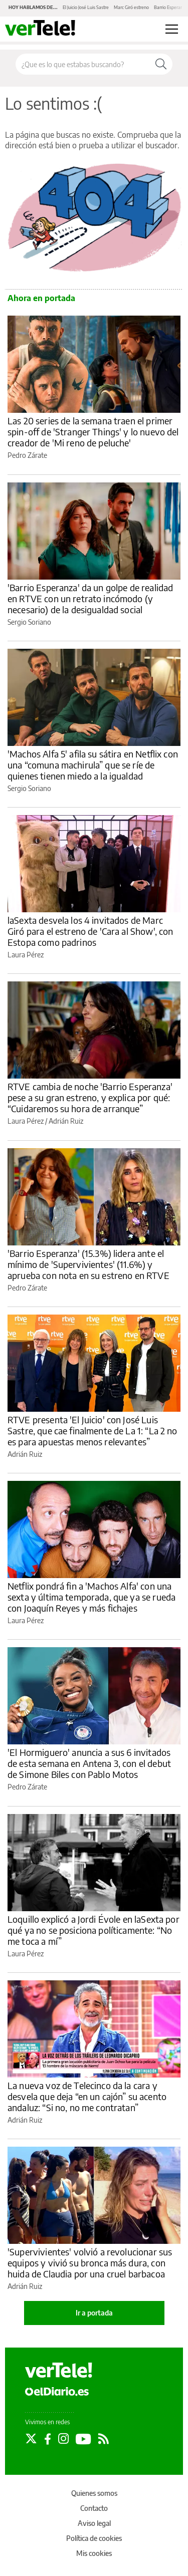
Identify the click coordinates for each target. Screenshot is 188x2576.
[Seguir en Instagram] (63, 2439)
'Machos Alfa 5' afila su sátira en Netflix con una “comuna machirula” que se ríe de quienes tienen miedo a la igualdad (93, 765)
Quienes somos (94, 2493)
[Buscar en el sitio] (83, 64)
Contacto (94, 2508)
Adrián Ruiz (66, 1121)
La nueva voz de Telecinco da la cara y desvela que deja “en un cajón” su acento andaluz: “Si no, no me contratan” (87, 2096)
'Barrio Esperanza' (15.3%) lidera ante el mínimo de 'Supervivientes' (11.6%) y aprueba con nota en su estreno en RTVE (88, 1264)
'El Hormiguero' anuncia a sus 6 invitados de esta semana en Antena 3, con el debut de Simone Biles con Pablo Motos (89, 1763)
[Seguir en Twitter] (31, 2439)
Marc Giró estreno (131, 7)
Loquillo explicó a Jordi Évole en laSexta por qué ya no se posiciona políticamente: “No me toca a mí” (93, 1930)
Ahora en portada (41, 298)
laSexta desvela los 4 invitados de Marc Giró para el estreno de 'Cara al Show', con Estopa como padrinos (90, 931)
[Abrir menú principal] (171, 29)
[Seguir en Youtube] (83, 2438)
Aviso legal (94, 2523)
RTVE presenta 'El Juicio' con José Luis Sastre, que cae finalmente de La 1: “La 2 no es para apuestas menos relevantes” (92, 1430)
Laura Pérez (26, 954)
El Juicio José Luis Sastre (86, 7)
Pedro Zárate (27, 455)
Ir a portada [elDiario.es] (94, 2312)
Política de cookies (94, 2538)
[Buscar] (160, 64)
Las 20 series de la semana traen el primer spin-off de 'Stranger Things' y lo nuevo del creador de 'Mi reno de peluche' (93, 431)
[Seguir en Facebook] (47, 2438)
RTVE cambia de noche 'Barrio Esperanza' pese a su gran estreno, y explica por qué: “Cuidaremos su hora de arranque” (90, 1097)
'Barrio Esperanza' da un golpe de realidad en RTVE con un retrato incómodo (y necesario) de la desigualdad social (90, 598)
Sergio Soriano (29, 622)
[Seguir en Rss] (103, 2439)
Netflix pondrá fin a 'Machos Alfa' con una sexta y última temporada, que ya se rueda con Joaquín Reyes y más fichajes (91, 1597)
